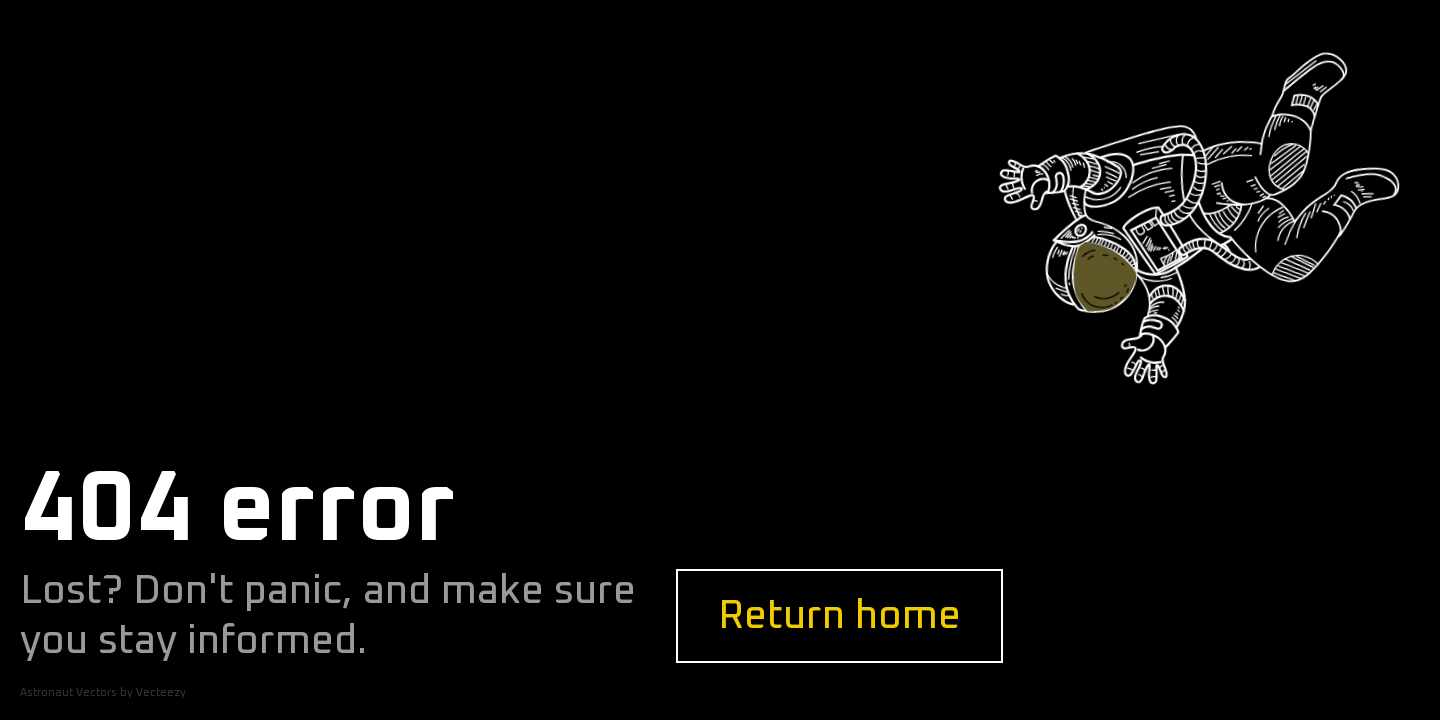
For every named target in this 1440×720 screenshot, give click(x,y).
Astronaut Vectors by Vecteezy (103, 692)
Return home (839, 616)
